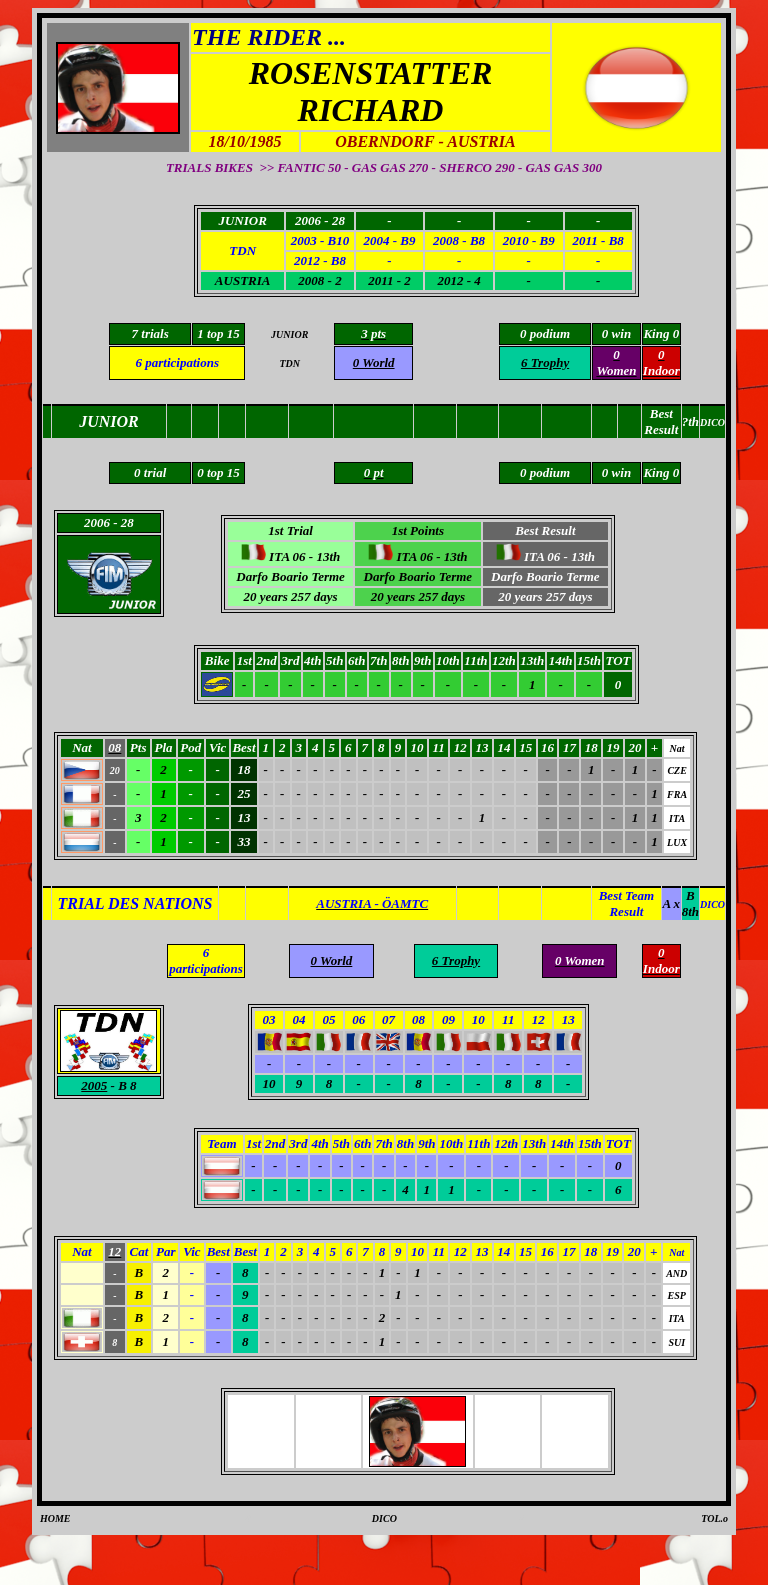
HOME (55, 1518)
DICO (384, 1518)
